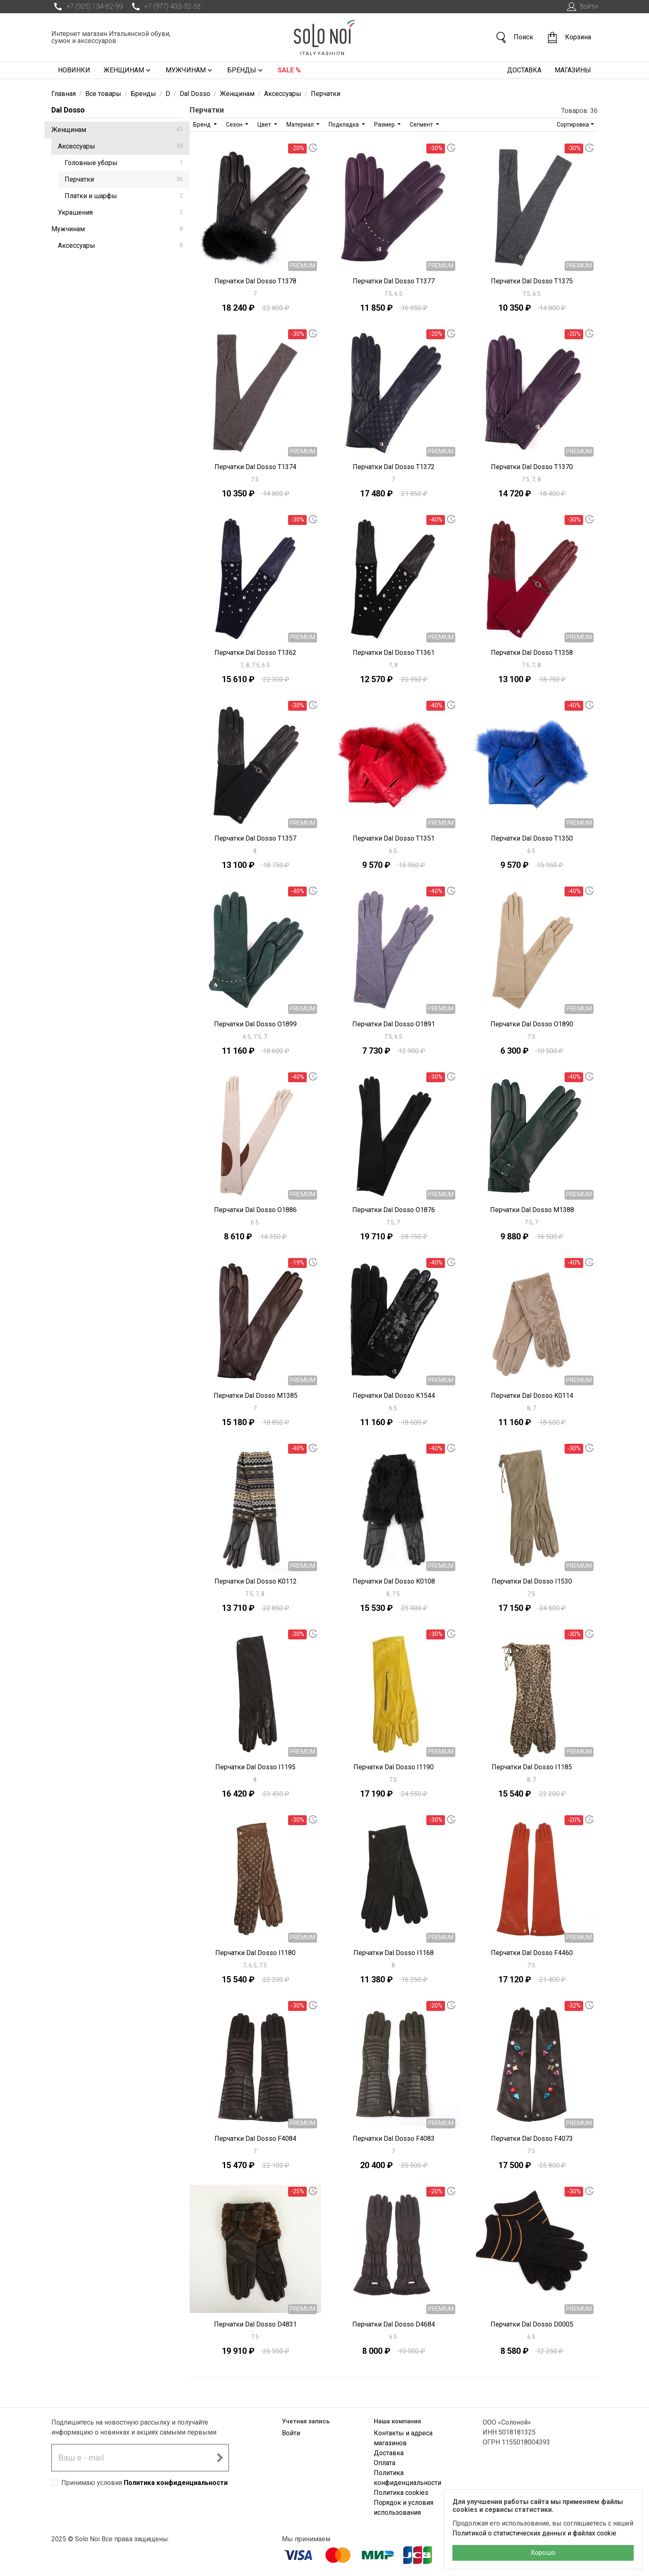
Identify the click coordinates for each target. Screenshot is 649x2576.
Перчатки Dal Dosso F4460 (532, 1953)
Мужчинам (190, 70)
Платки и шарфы (124, 196)
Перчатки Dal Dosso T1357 (255, 838)
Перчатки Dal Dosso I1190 (393, 1767)
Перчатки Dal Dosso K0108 (394, 1581)
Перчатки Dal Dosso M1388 (532, 1210)
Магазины (573, 70)
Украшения (120, 212)
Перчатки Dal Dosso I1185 (532, 1767)
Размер (385, 124)
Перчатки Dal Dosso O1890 (531, 1024)
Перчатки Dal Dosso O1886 (255, 1210)
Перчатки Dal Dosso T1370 (532, 467)
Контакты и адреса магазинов (403, 2438)
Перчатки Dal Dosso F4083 (394, 2138)
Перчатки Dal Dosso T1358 (532, 653)
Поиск (514, 37)
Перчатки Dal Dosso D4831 (255, 2324)
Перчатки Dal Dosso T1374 (255, 467)
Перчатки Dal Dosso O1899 (255, 1024)
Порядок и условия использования (403, 2507)
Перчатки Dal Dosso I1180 (255, 1953)
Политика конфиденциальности (176, 2483)
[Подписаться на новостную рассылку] (219, 2458)
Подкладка (344, 124)
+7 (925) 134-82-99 (87, 7)
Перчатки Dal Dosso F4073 (532, 2138)
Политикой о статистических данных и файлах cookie (534, 2533)
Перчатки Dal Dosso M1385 (256, 1395)
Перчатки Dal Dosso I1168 (393, 1953)
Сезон (235, 124)
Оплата (384, 2463)
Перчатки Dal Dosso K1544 (394, 1395)
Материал (300, 124)
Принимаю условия (144, 2483)
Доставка (524, 70)
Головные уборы (124, 162)
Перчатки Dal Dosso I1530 (532, 1581)
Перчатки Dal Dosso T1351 (394, 838)
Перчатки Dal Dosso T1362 (255, 653)
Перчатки (124, 179)
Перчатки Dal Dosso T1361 (394, 653)
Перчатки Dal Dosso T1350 (532, 838)
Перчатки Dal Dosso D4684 (393, 2324)
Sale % (289, 70)
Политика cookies (401, 2493)
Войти (581, 7)
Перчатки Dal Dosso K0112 (255, 1581)
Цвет (264, 124)
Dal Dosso (68, 109)
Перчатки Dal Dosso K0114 (532, 1395)
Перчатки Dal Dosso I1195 (255, 1767)
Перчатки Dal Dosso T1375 (532, 281)
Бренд (202, 124)
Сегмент (422, 124)
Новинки (74, 70)
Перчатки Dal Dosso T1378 (255, 281)
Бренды (245, 70)
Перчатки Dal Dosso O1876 (393, 1210)
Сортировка (573, 124)
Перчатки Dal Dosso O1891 (393, 1024)
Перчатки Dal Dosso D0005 (531, 2324)
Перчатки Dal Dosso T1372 (394, 467)
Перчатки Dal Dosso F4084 (255, 2138)
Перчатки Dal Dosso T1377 (394, 281)
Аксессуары (120, 146)
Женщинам (127, 70)
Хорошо (543, 2553)
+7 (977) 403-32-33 (164, 7)
